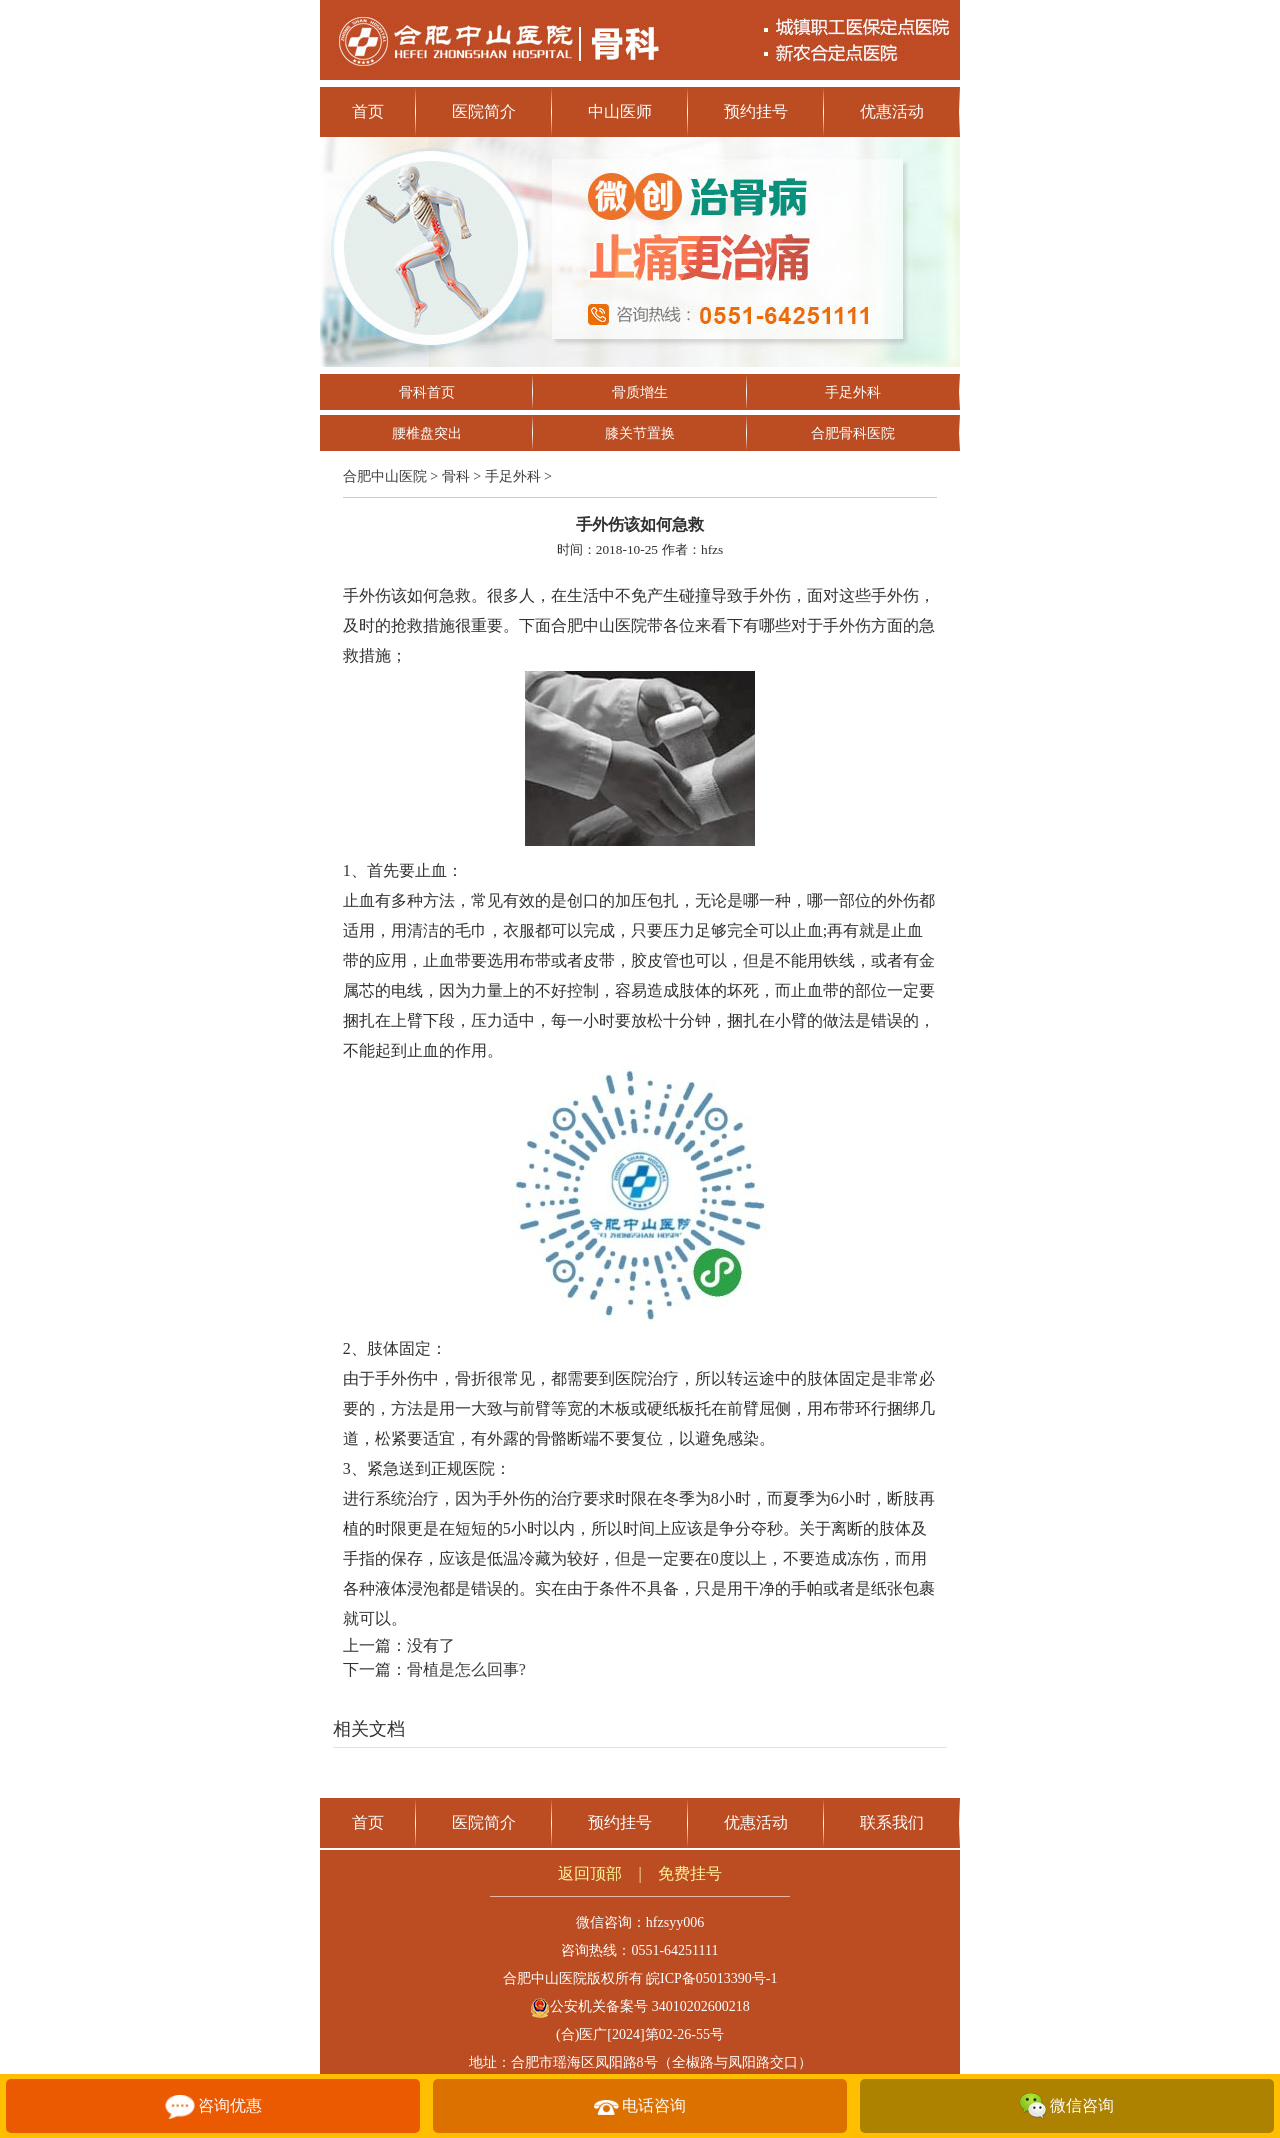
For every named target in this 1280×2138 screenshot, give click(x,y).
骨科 (456, 476)
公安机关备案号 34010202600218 (640, 2006)
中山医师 (620, 111)
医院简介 (484, 111)
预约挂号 (756, 111)
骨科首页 (427, 392)
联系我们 (892, 1822)
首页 (368, 111)
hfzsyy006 (675, 1922)
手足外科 (853, 392)
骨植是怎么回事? (466, 1669)
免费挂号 (690, 1873)
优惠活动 (892, 111)
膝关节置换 (640, 433)
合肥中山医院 (385, 476)
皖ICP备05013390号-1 (711, 1978)
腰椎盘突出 (427, 433)
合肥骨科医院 (853, 433)
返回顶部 (590, 1873)
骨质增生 (640, 392)
